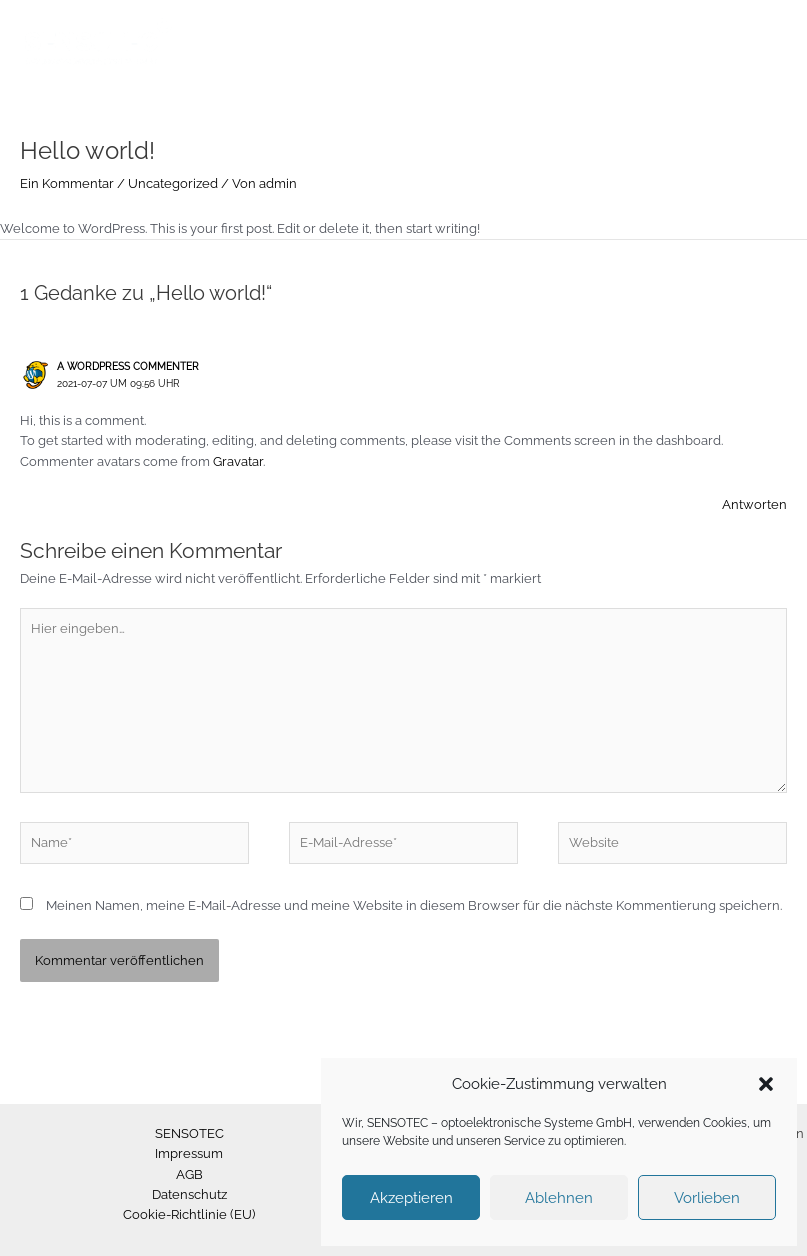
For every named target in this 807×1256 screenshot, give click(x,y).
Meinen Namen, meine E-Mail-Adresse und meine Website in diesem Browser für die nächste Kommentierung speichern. (414, 905)
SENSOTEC (189, 1133)
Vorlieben (707, 1198)
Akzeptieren (411, 1198)
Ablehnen (559, 1198)
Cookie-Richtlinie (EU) (189, 1214)
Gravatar (238, 461)
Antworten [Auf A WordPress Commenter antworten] (754, 504)
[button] (766, 1084)
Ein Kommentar (67, 183)
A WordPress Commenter (128, 366)
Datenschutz (189, 1194)
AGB (189, 1174)
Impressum (189, 1153)
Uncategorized (173, 183)
